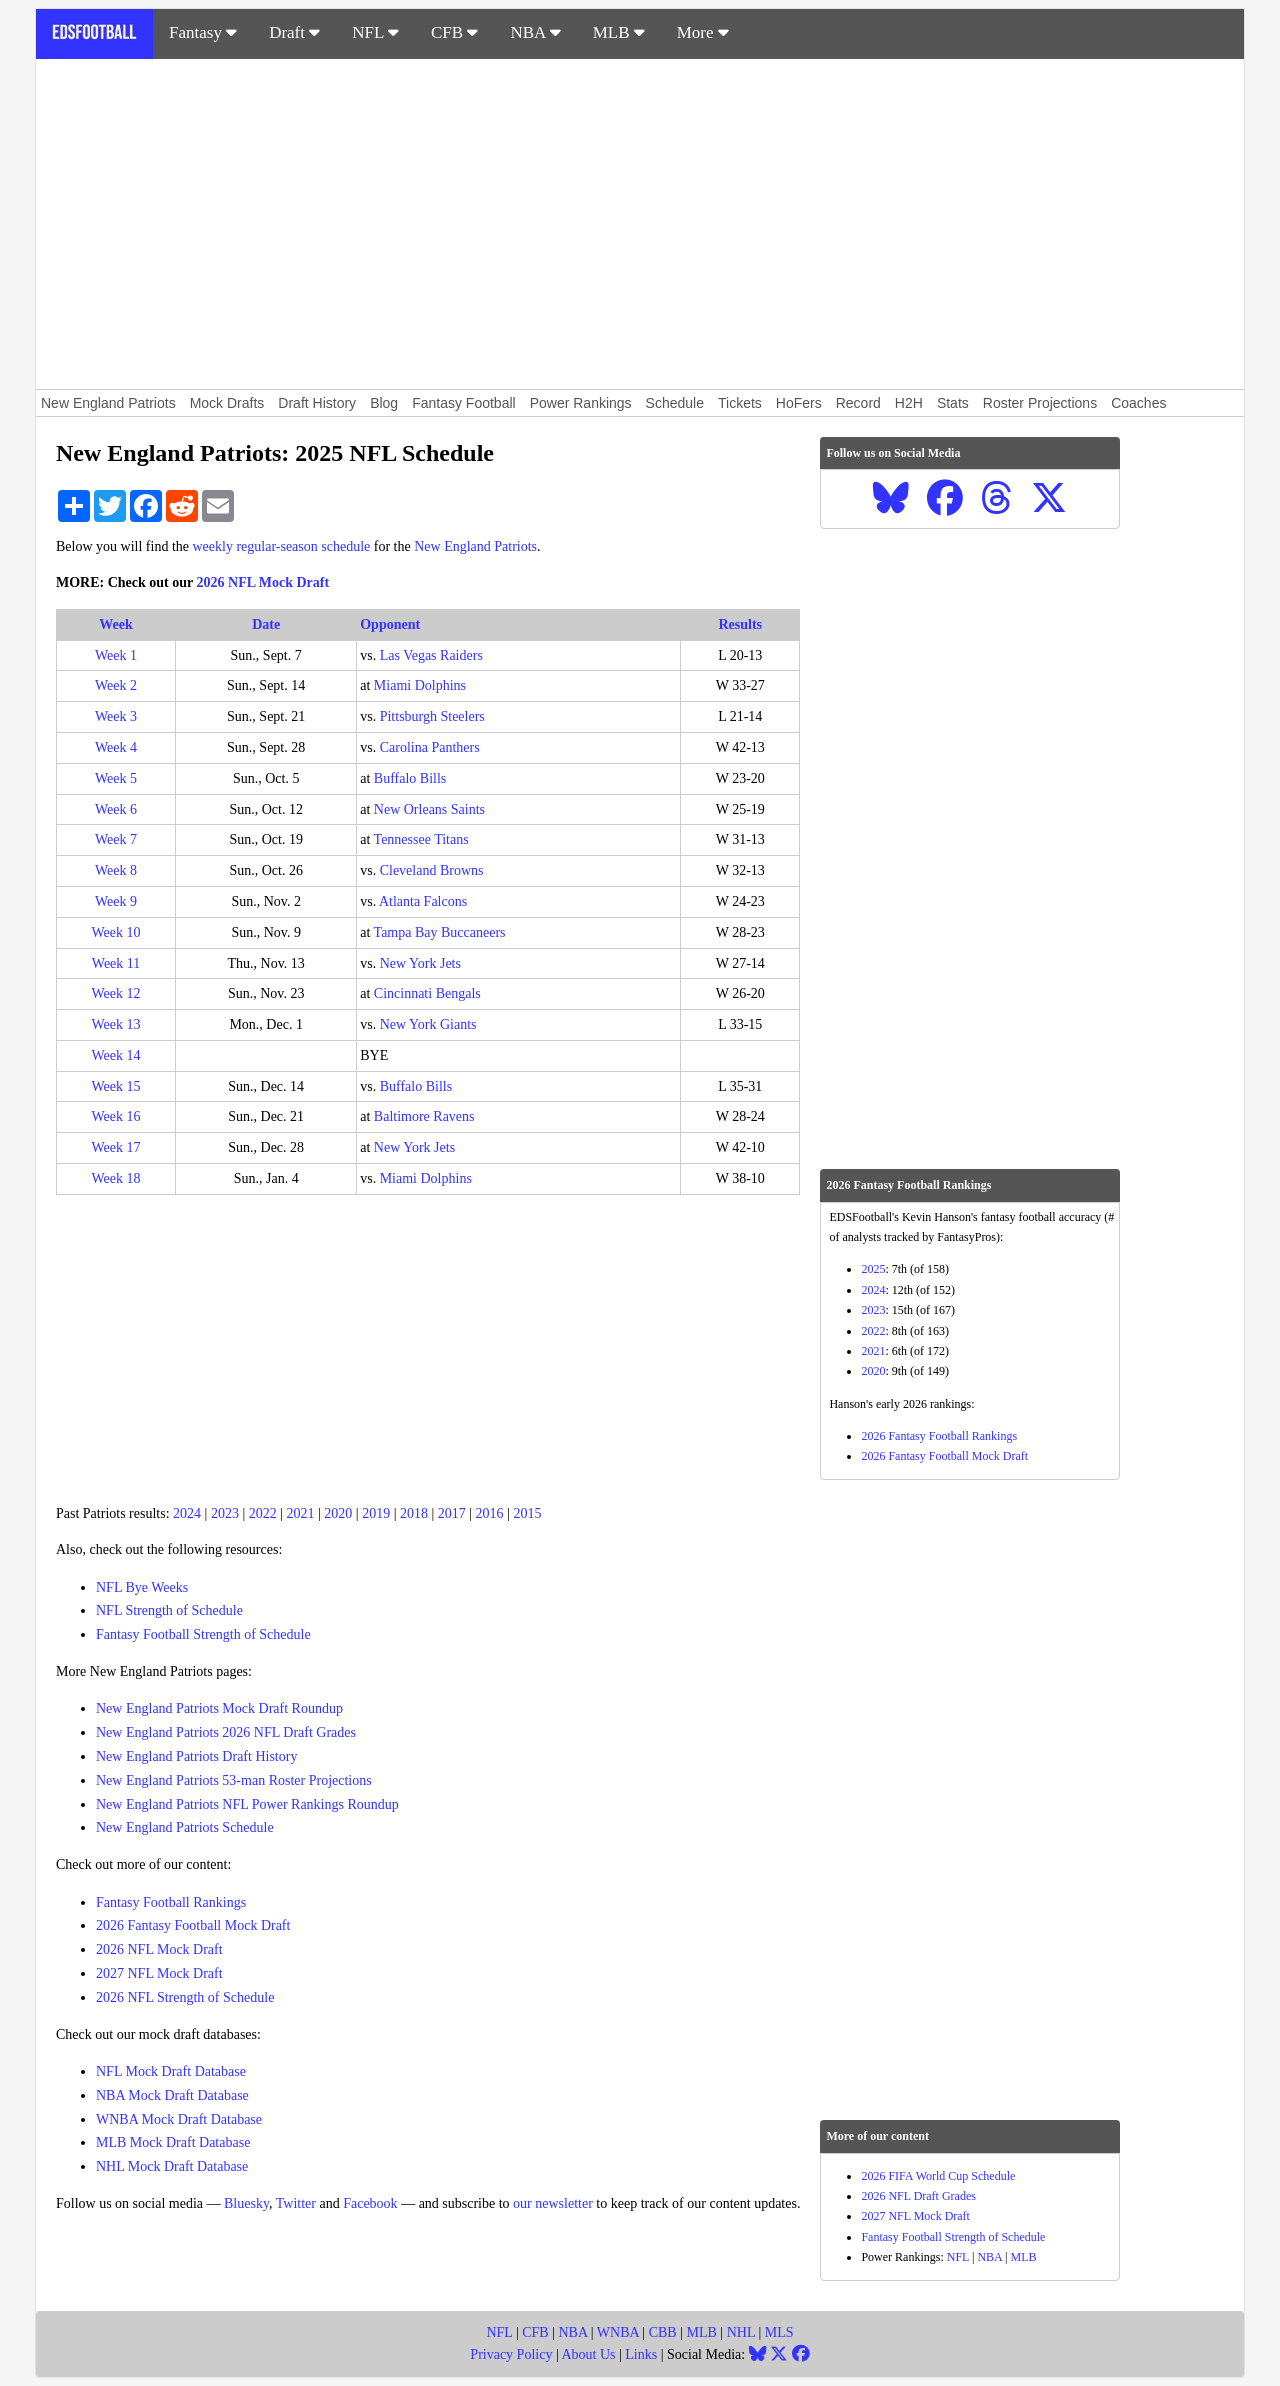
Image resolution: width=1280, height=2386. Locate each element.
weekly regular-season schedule (282, 546)
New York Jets (420, 963)
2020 (338, 1513)
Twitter (296, 2203)
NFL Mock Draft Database (171, 2071)
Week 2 (116, 685)
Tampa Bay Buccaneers (440, 932)
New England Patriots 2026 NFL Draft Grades (226, 1732)
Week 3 (116, 716)
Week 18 (116, 1178)
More (703, 32)
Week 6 (116, 809)
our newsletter (553, 2203)
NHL (741, 2332)
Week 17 (116, 1147)
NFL (375, 32)
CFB (454, 32)
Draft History (317, 403)
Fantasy (203, 32)
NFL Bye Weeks (142, 1587)
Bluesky (246, 2203)
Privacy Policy (511, 2354)
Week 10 (116, 932)
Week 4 (116, 747)
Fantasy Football (464, 403)
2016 (490, 1513)
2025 (873, 1269)
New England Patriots (108, 403)
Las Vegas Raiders (431, 655)
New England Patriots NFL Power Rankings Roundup (247, 1804)
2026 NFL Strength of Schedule (185, 1997)
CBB (663, 2332)
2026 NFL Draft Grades (918, 2196)
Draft (294, 32)
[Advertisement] (640, 224)
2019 (376, 1513)
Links (641, 2354)
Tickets (740, 403)
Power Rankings (581, 403)
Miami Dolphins (420, 685)
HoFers (799, 403)
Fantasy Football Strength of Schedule (203, 1634)
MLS (779, 2332)
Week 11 (116, 963)
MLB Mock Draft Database (173, 2142)
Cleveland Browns (432, 870)
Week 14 (116, 1055)
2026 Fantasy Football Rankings (939, 1436)
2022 (263, 1513)
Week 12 (116, 993)
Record (858, 403)
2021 (301, 1513)
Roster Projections (1040, 403)
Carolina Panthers (430, 747)
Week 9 (116, 901)
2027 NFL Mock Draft (159, 1973)
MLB (619, 32)
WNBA (618, 2332)
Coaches (1138, 403)
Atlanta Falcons (423, 901)
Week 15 (116, 1086)
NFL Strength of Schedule (169, 1610)
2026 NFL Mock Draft (263, 582)
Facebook (370, 2203)
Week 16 (116, 1116)
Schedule (675, 403)
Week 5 (116, 778)
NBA (535, 32)
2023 (225, 1513)
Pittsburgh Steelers (432, 716)
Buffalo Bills (410, 778)
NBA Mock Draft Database (172, 2095)
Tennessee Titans (421, 839)
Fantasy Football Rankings (171, 1902)
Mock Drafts (227, 403)
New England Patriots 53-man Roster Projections (234, 1780)
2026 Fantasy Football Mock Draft (193, 1925)
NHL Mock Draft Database (172, 2166)
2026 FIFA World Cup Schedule (938, 2176)
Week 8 (116, 870)
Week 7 (116, 839)
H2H (909, 403)
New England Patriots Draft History (196, 1756)
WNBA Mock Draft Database (179, 2119)
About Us (588, 2354)
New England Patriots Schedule (185, 1827)
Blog (384, 403)
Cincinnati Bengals (427, 993)
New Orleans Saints (429, 809)
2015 (527, 1513)
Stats (953, 403)
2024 (187, 1513)
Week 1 (116, 655)
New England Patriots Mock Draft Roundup (219, 1708)
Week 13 (116, 1024)
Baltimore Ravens (424, 1116)
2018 (414, 1513)
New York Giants (428, 1024)
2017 (452, 1513)
